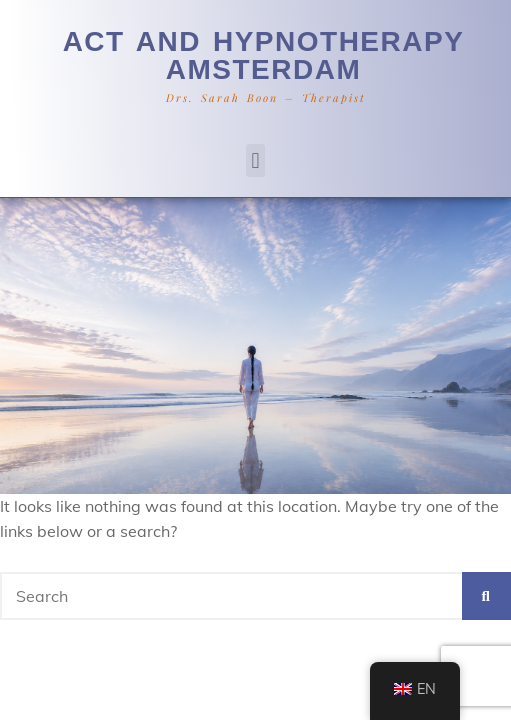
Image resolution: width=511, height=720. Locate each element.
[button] (255, 160)
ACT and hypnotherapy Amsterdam (264, 55)
